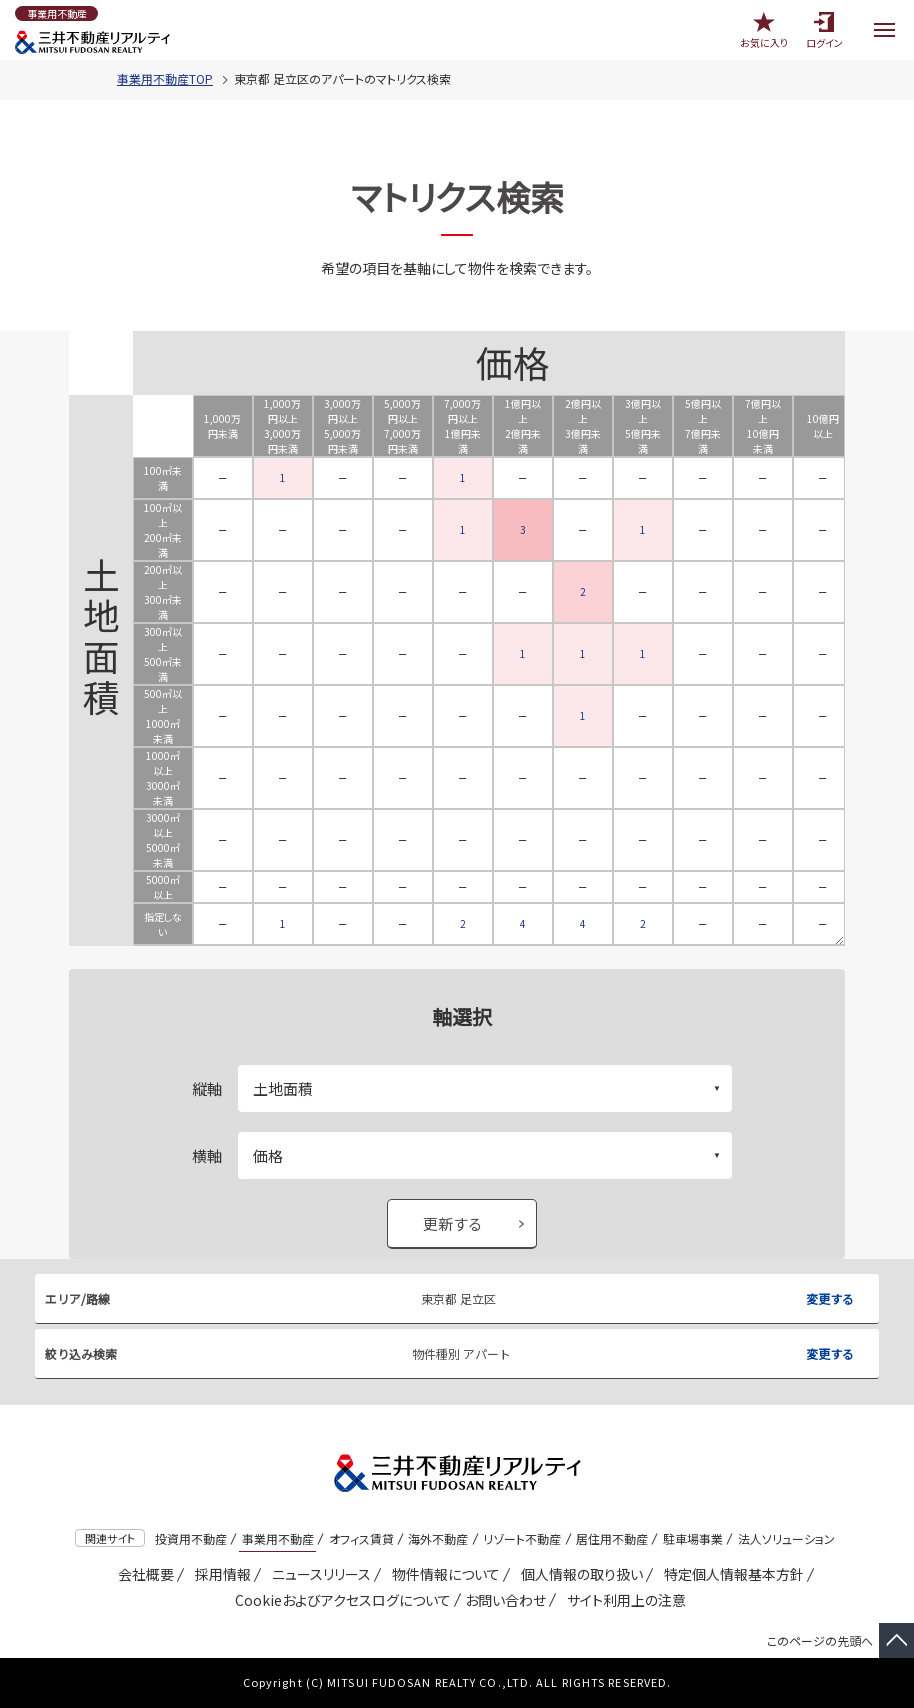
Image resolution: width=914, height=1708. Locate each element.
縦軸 (207, 1088)
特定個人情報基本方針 (730, 1574)
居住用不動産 (612, 1538)
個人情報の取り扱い (578, 1574)
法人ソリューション (786, 1538)
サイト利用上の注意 (623, 1600)
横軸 (207, 1155)
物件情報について (442, 1574)
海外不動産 (438, 1538)
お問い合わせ (505, 1600)
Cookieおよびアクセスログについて (339, 1600)
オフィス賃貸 (361, 1538)
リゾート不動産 (522, 1538)
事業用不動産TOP (165, 78)
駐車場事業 (693, 1538)
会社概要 (142, 1574)
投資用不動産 (191, 1538)
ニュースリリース (318, 1574)
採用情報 (219, 1574)
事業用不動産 (278, 1538)
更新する (453, 1223)
